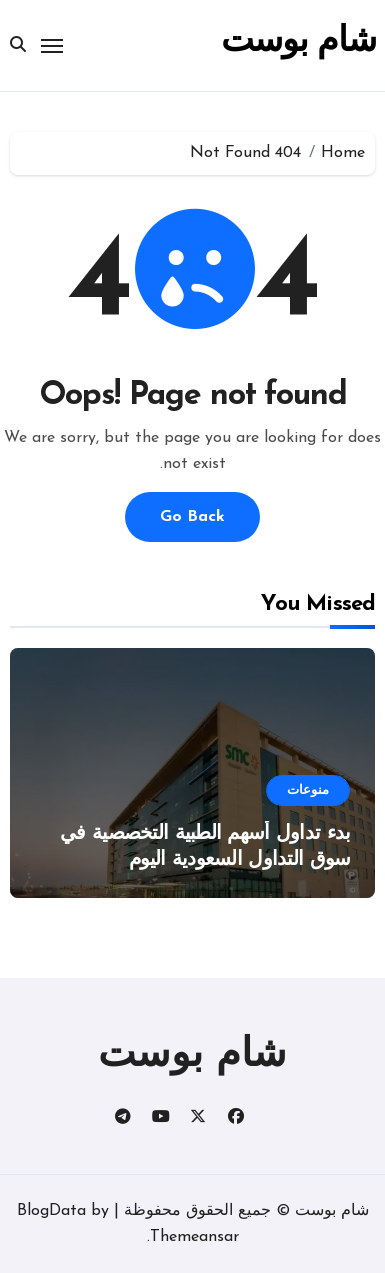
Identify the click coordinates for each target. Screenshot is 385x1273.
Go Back (192, 517)
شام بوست (298, 42)
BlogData (51, 1211)
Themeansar (194, 1237)
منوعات (308, 790)
